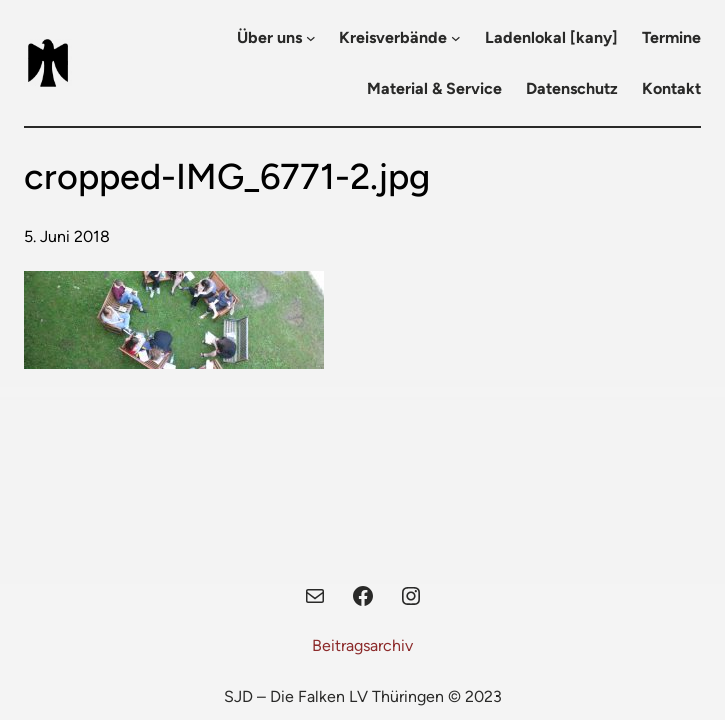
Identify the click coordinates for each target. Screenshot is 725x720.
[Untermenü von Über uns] (311, 38)
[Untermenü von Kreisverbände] (456, 38)
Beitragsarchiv (362, 645)
